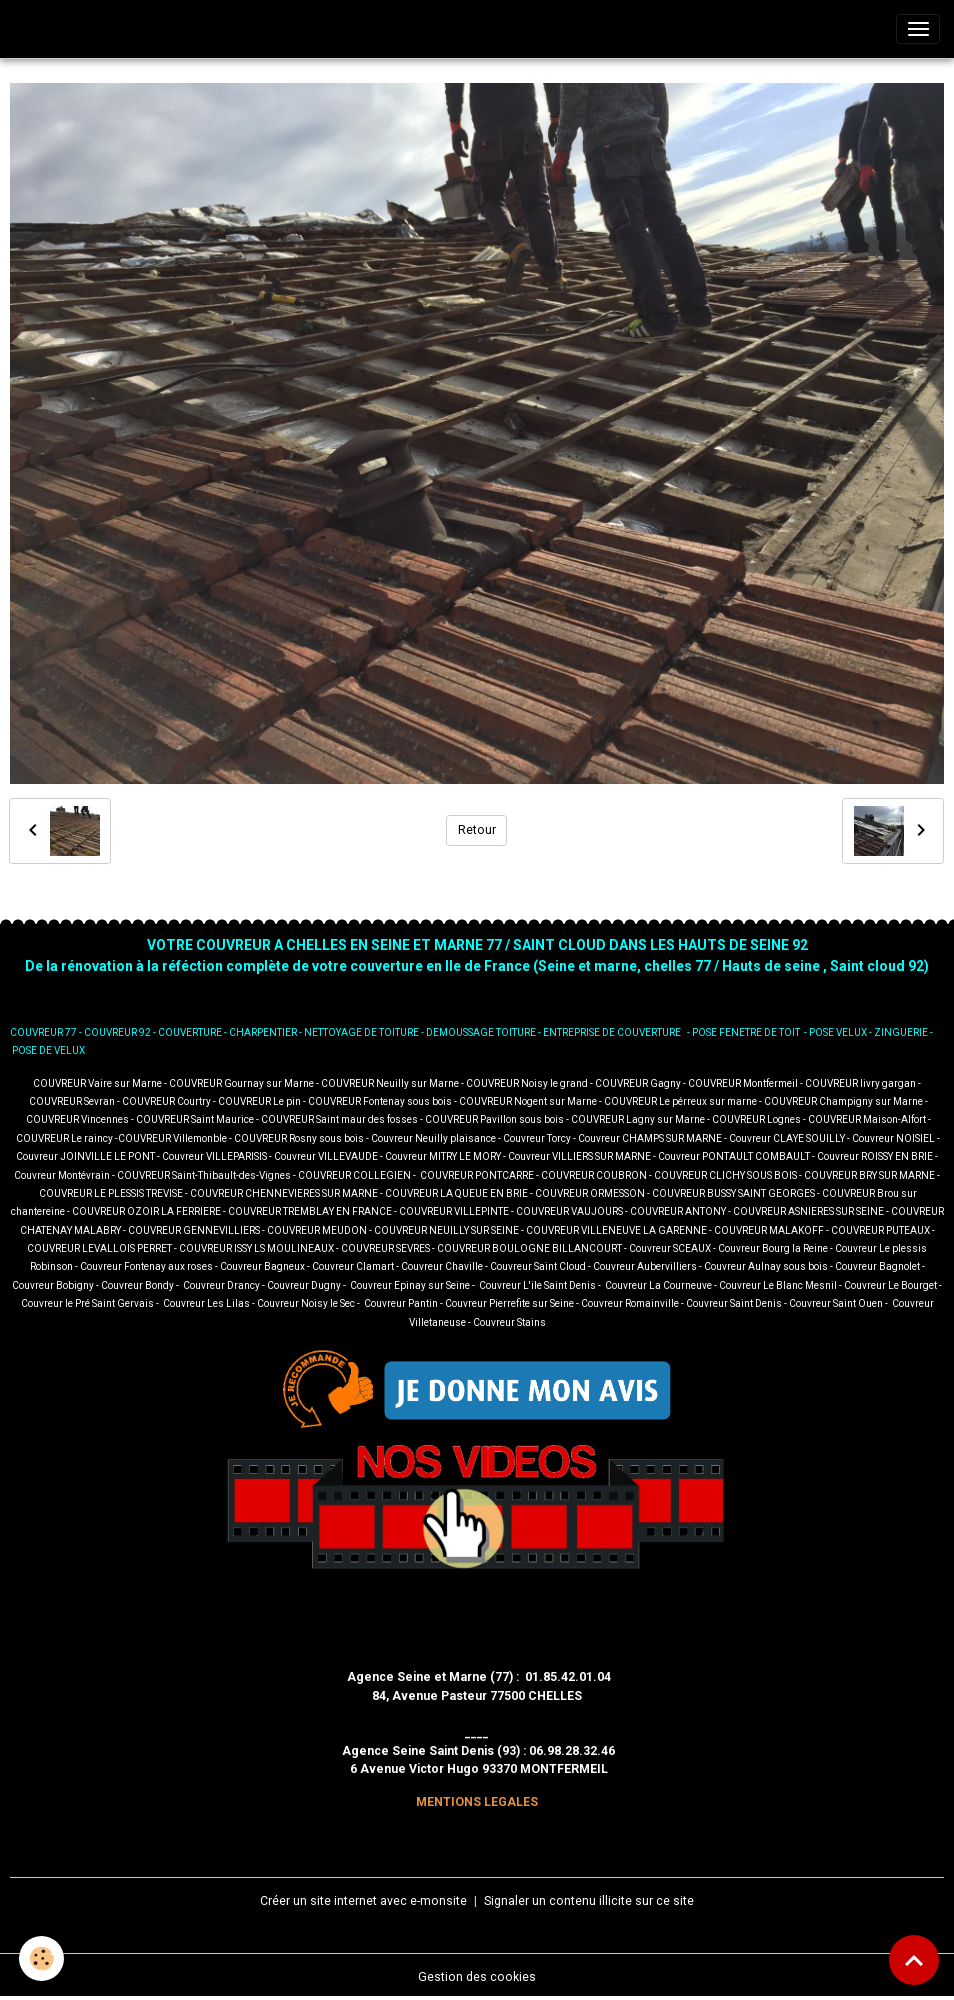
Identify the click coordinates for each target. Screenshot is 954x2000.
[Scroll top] (914, 1960)
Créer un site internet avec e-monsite (363, 1901)
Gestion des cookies (477, 1977)
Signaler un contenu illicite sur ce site (589, 1901)
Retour (477, 830)
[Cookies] (42, 1958)
